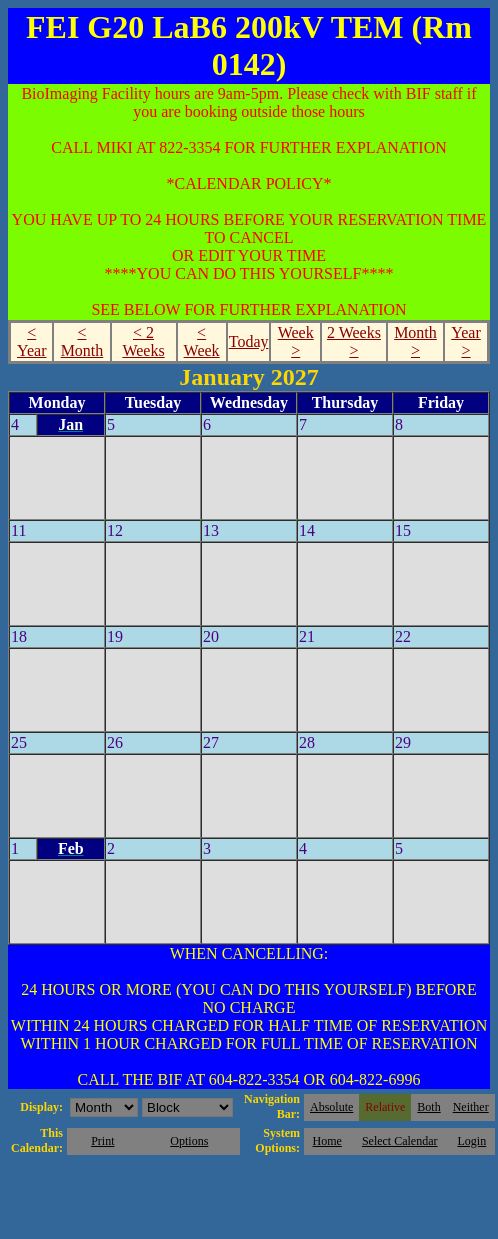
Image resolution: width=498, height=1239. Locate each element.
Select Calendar (400, 1141)
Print (102, 1141)
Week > (296, 341)
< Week (202, 341)
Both (428, 1107)
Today (249, 341)
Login (471, 1141)
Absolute (331, 1107)
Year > (465, 341)
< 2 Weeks (143, 341)
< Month (82, 341)
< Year (31, 341)
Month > (415, 341)
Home (327, 1141)
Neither (471, 1107)
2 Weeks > (354, 341)
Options (189, 1141)
